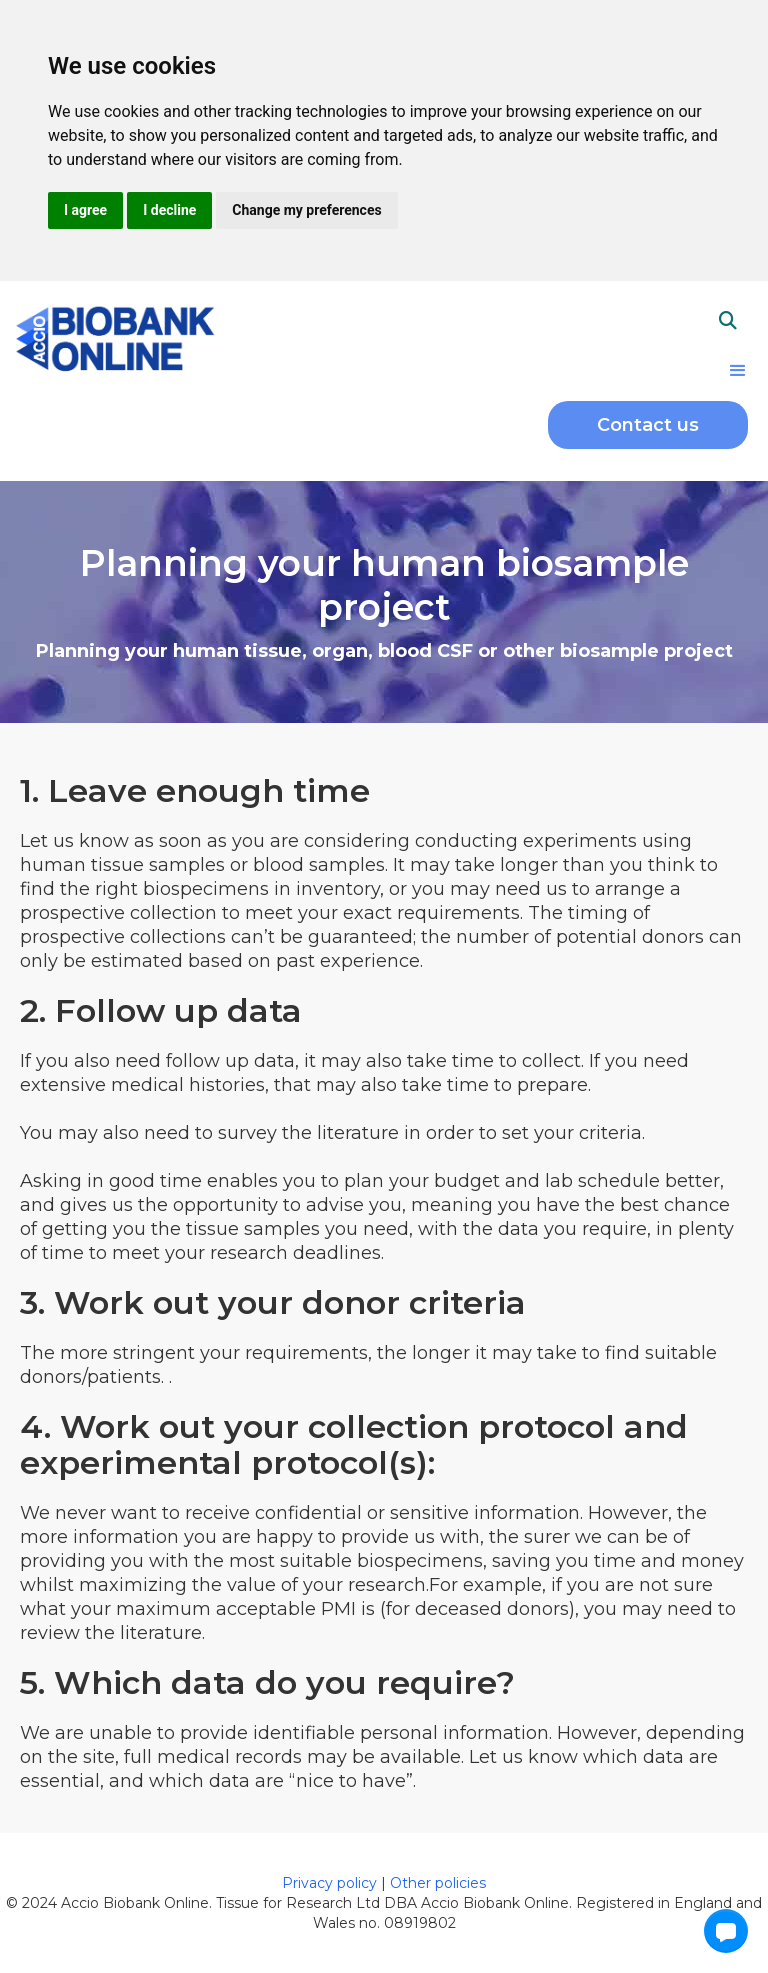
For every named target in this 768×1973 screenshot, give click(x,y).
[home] (115, 336)
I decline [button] (169, 210)
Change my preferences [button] (306, 210)
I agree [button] (85, 210)
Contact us (648, 425)
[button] (738, 371)
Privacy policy (331, 1883)
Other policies (438, 1883)
